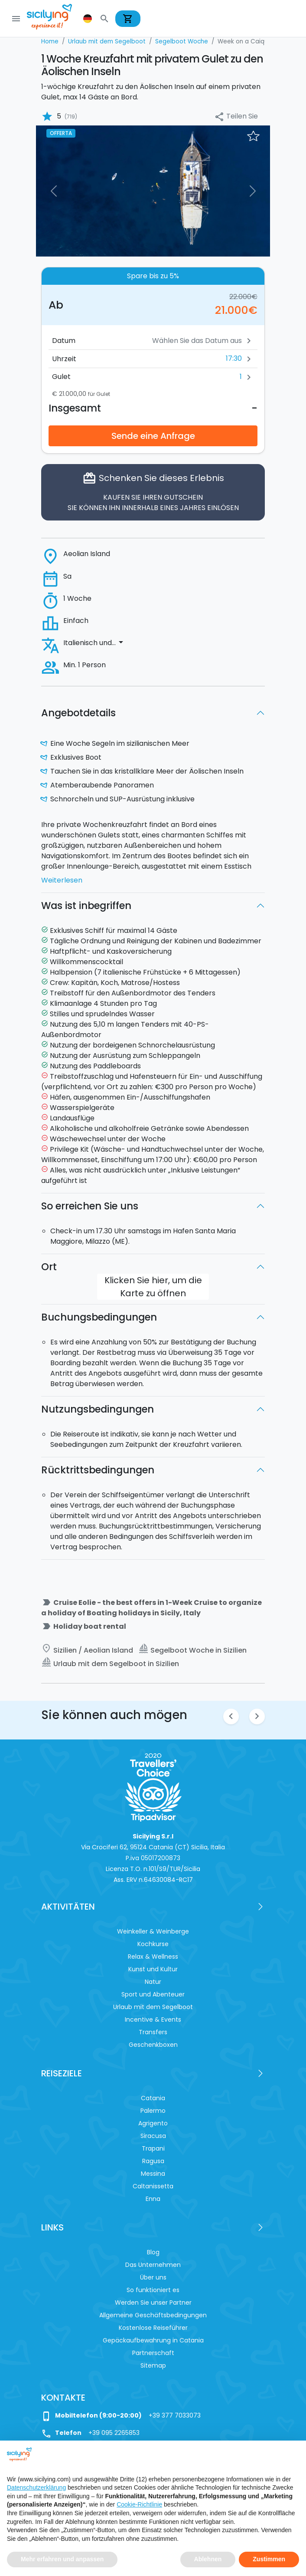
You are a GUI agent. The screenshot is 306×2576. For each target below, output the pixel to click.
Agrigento (153, 2123)
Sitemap (153, 2365)
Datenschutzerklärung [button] (36, 2487)
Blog (153, 2252)
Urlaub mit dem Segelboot (153, 2007)
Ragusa (153, 2161)
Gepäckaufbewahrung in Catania (153, 2340)
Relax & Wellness (153, 1956)
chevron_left (231, 1716)
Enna (153, 2198)
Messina (153, 2173)
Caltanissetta (153, 2186)
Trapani (153, 2148)
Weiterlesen (61, 880)
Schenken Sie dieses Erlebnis (153, 492)
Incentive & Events (153, 2019)
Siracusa (153, 2135)
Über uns (153, 2277)
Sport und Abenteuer (153, 1994)
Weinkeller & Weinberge (153, 1931)
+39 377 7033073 (175, 2415)
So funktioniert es (153, 2290)
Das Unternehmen (153, 2264)
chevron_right (257, 1716)
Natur (153, 1981)
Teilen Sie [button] (236, 116)
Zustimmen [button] (269, 2559)
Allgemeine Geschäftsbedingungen (153, 2315)
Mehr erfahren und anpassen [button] (62, 2559)
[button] (88, 18)
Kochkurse (153, 1944)
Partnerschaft (153, 2353)
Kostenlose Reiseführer (153, 2327)
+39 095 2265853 (114, 2432)
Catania (153, 2098)
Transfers (153, 2032)
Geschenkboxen (153, 2044)
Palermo (153, 2110)
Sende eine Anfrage (153, 436)
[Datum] (174, 341)
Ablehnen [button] (208, 2559)
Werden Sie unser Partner (153, 2302)
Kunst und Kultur (153, 1969)
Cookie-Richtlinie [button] (139, 2504)
